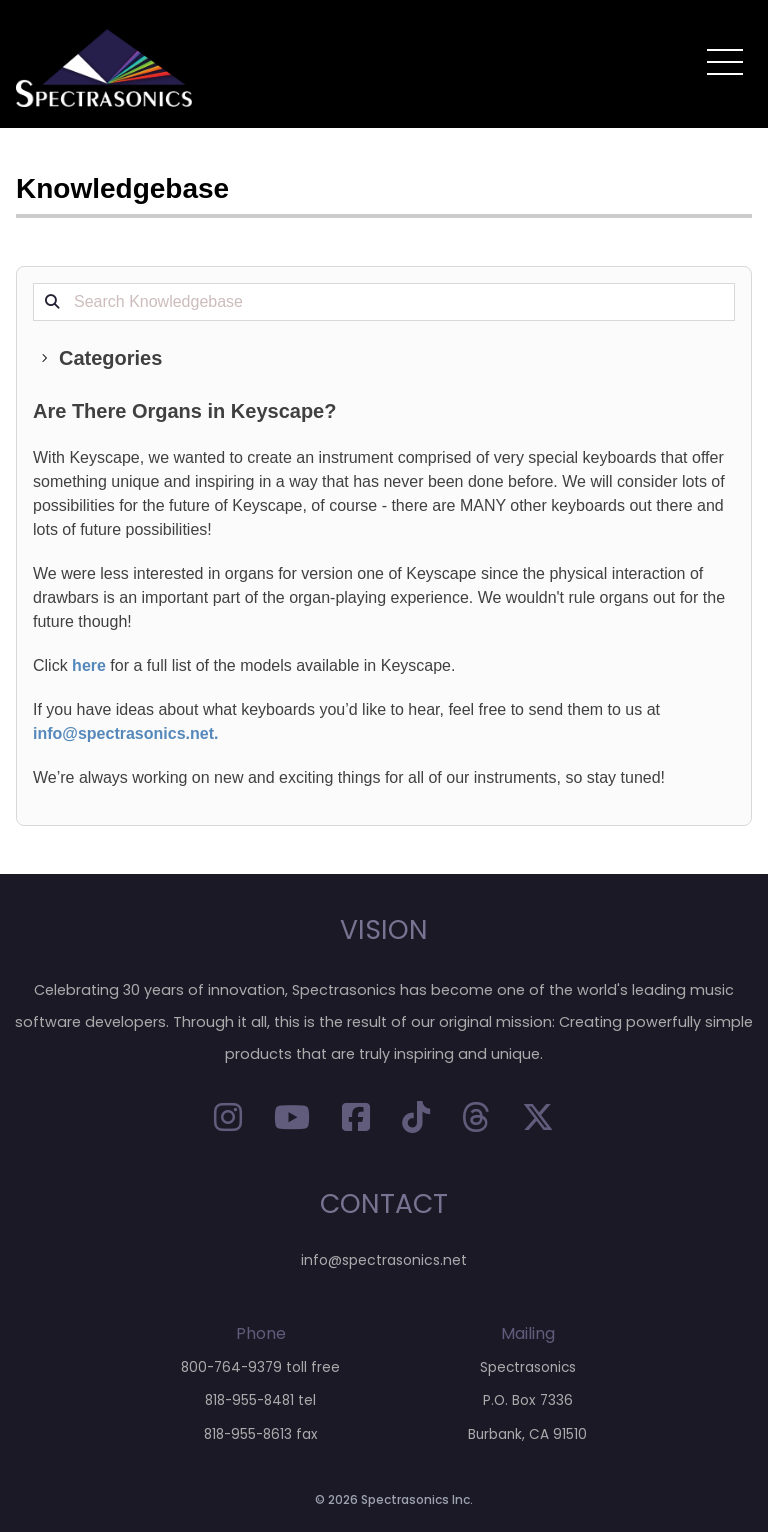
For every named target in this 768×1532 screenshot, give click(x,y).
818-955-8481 (249, 1400)
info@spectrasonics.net (123, 733)
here (89, 665)
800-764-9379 (231, 1367)
